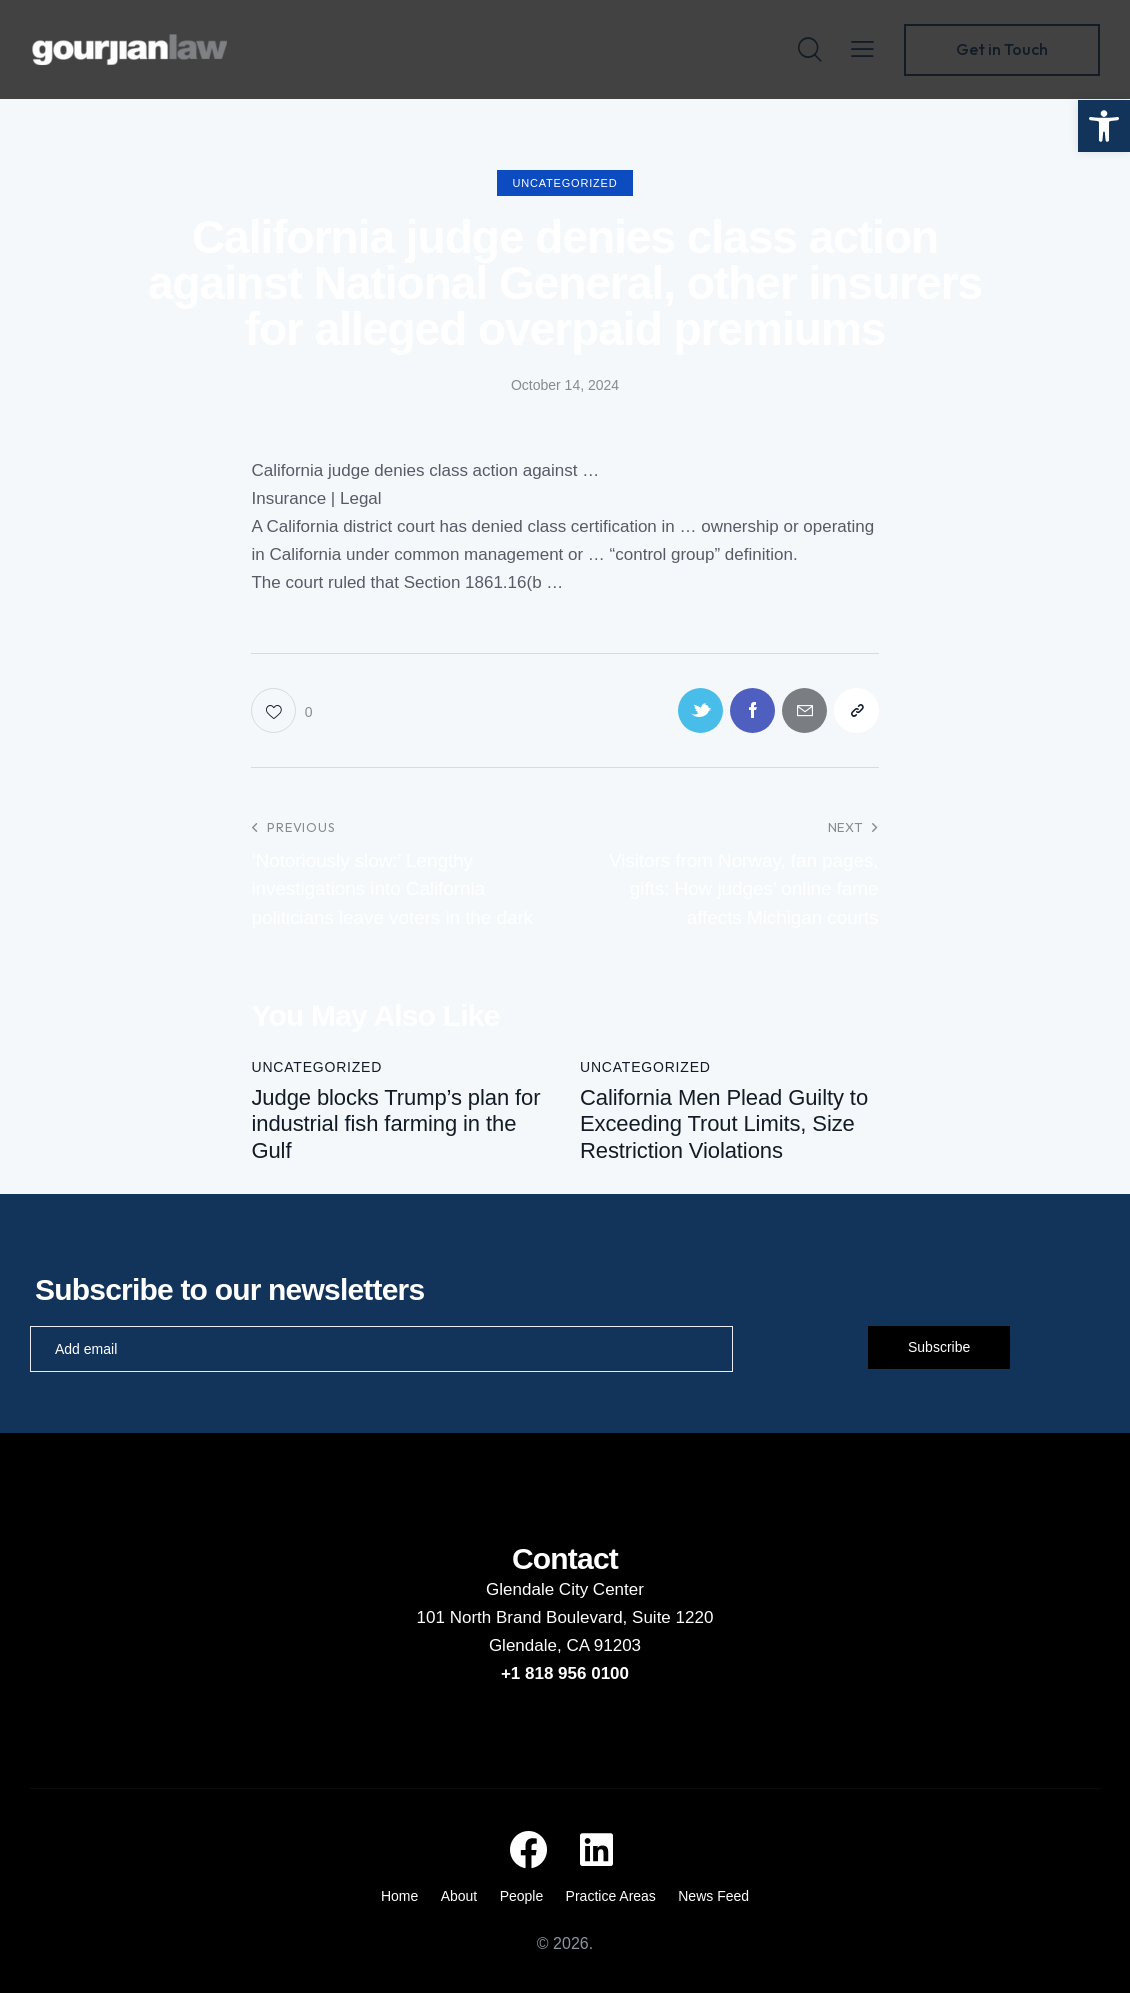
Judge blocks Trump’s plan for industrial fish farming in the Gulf (395, 1124)
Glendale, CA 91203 (565, 1645)
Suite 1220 (672, 1617)
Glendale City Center (565, 1589)
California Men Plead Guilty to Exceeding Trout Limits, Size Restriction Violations (724, 1124)
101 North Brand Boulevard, (524, 1617)
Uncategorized (565, 183)
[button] (1104, 126)
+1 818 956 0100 (565, 1673)
